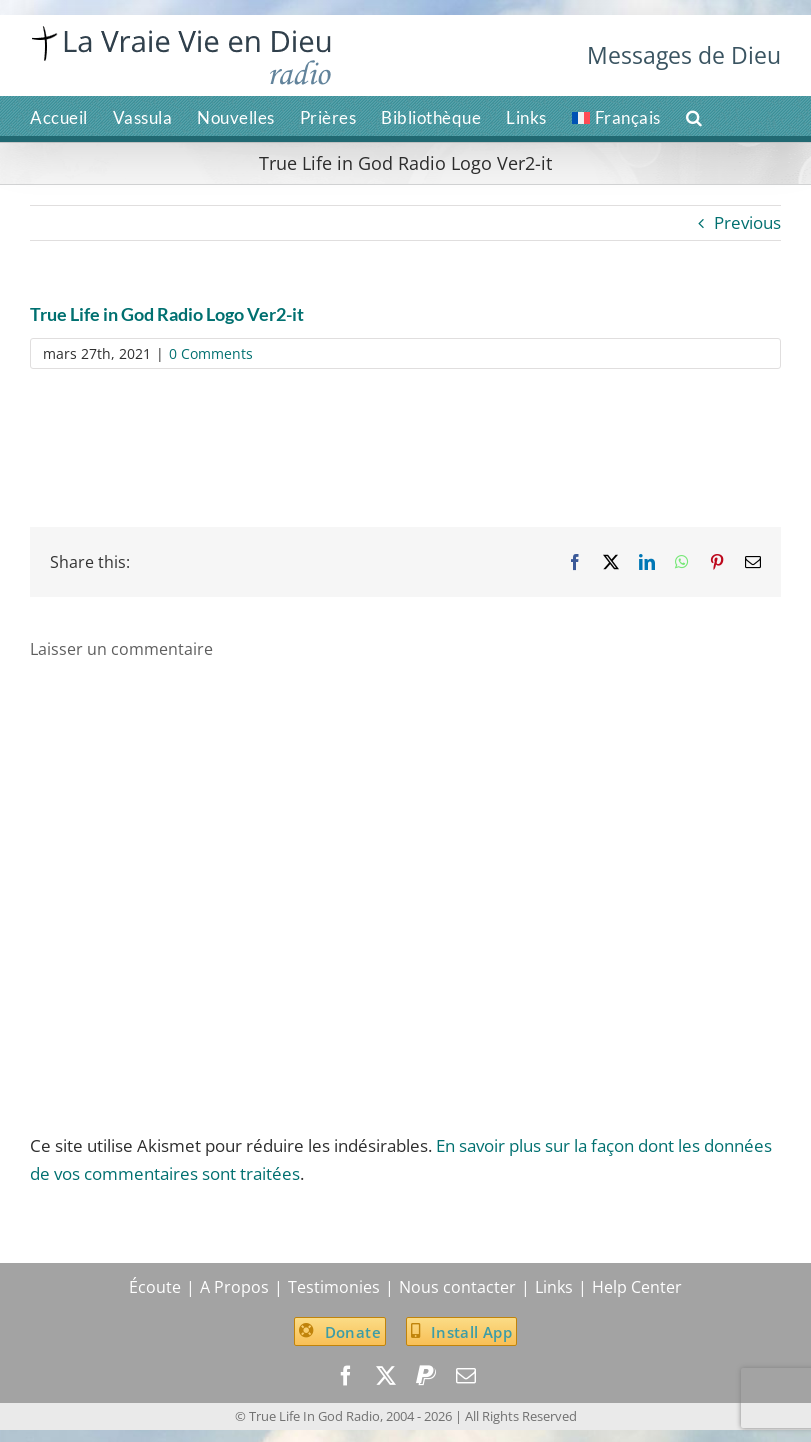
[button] (694, 116)
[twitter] (386, 1376)
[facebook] (346, 1376)
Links (554, 1287)
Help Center (637, 1287)
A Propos (234, 1287)
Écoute (155, 1287)
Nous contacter (457, 1287)
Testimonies (334, 1287)
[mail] (466, 1376)
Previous (747, 222)
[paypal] (426, 1376)
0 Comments (211, 353)
